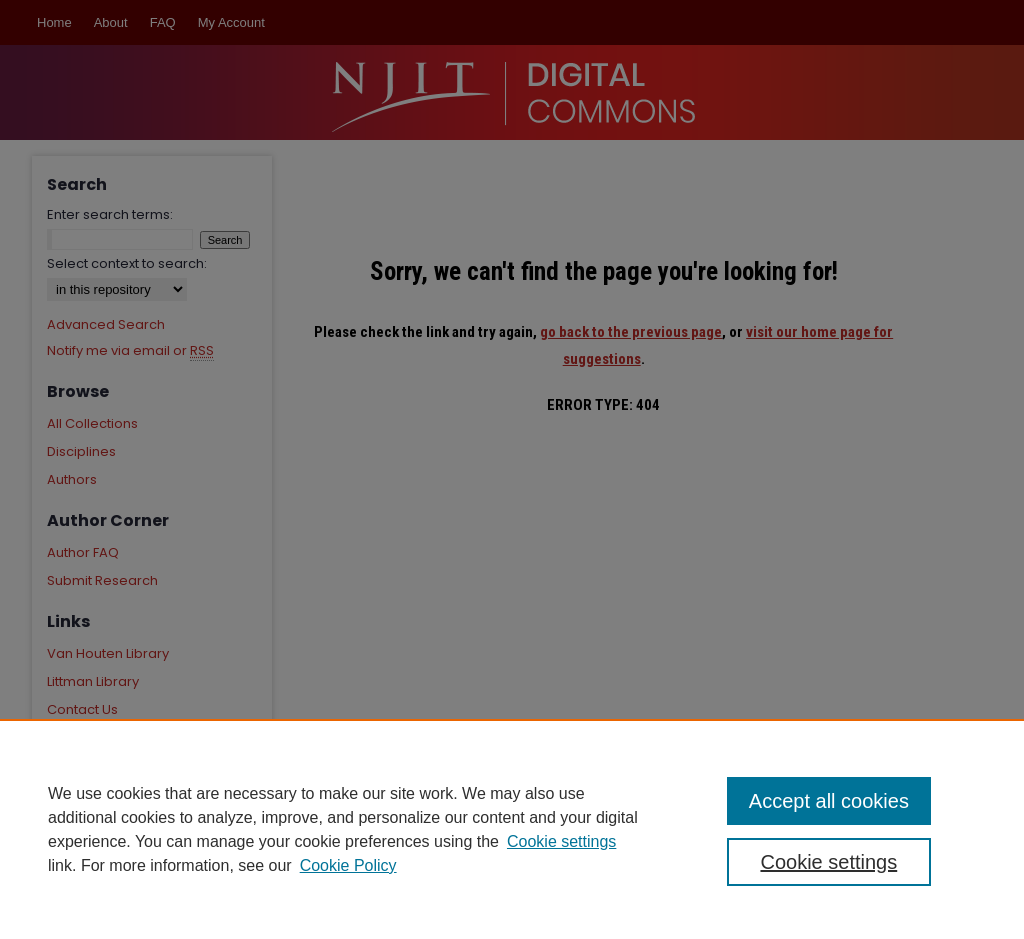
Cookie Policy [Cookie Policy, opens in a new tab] (348, 865)
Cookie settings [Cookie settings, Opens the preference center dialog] (828, 862)
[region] (512, 829)
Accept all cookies (829, 801)
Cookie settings (561, 841)
